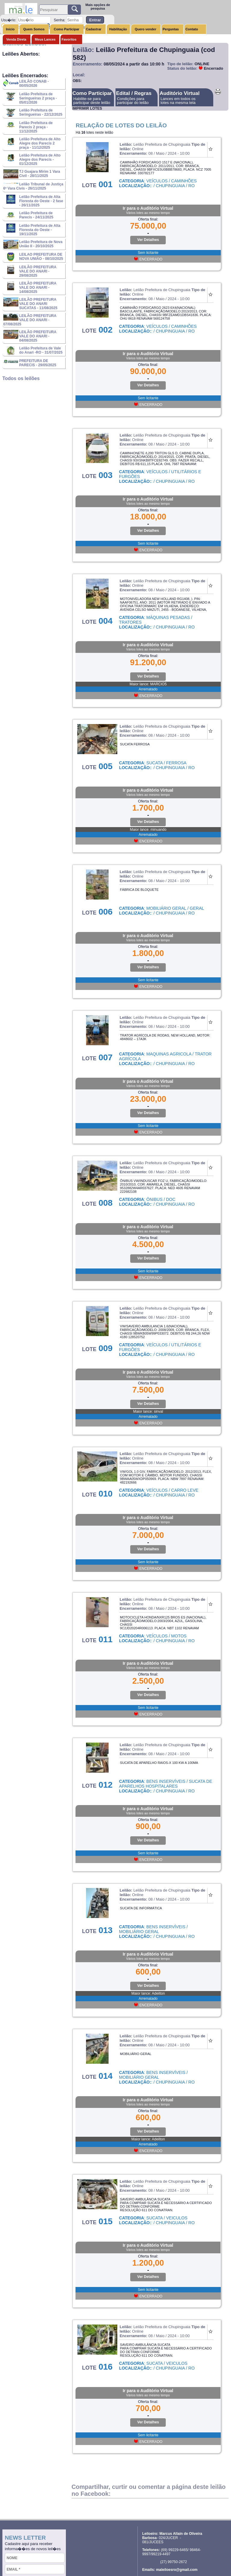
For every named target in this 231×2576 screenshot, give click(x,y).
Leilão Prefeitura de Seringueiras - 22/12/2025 (40, 112)
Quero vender (145, 29)
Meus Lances (45, 39)
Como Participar (66, 29)
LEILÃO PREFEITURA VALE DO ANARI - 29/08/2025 (38, 271)
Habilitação (118, 29)
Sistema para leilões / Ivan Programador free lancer (194, 2571)
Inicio (10, 29)
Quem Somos (34, 29)
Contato (192, 29)
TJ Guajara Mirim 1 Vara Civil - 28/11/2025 (39, 173)
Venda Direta (16, 39)
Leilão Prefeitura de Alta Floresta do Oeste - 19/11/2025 (39, 230)
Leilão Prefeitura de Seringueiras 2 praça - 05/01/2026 (38, 98)
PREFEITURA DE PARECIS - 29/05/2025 (37, 363)
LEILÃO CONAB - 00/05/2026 (34, 83)
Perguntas (171, 29)
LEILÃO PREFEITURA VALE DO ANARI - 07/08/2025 (30, 320)
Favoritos (69, 39)
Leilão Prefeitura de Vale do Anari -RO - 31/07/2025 (41, 350)
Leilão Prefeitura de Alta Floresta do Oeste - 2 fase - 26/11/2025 (41, 201)
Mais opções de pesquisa (97, 6)
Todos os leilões (21, 378)
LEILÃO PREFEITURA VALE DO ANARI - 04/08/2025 (38, 336)
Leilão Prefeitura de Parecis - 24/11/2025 (36, 215)
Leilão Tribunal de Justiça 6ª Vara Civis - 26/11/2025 (33, 186)
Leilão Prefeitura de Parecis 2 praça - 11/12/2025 (36, 127)
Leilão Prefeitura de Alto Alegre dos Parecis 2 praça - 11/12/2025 (40, 143)
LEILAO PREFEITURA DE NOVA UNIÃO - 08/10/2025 (41, 256)
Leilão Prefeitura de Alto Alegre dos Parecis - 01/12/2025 (40, 159)
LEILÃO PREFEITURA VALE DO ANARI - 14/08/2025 (38, 287)
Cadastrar (93, 29)
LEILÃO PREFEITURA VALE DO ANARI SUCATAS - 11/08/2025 (38, 303)
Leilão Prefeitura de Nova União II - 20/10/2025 (41, 244)
